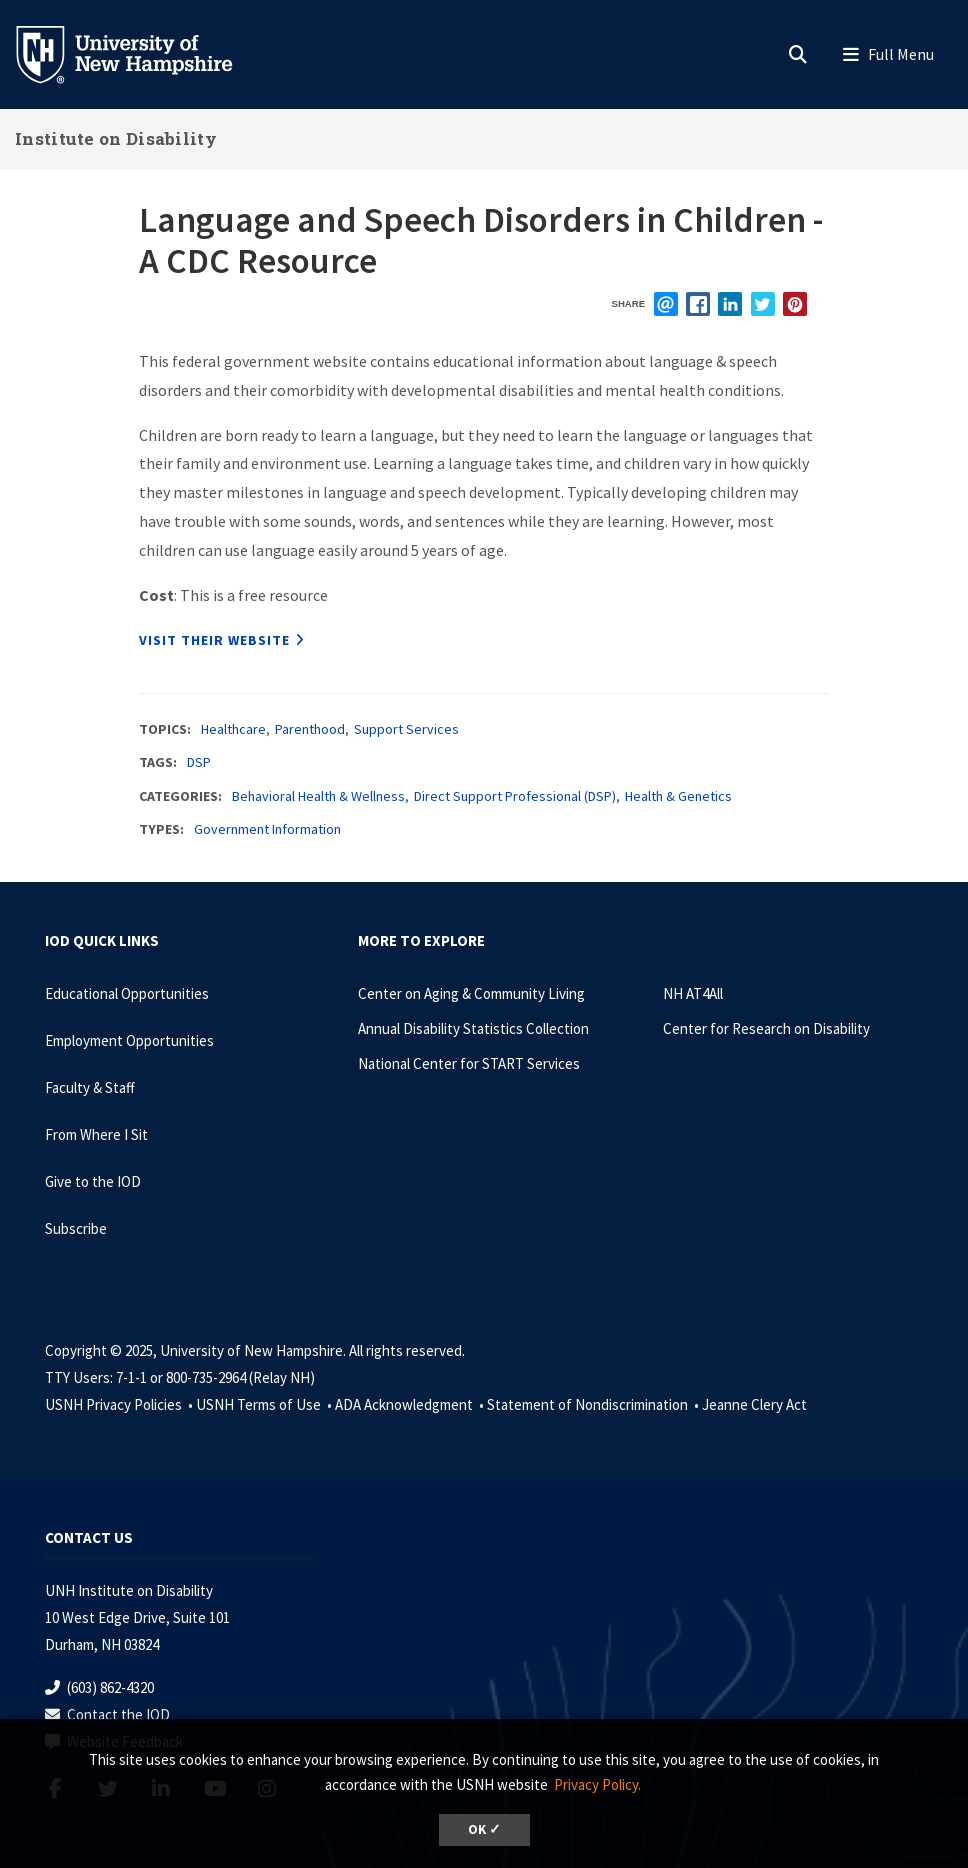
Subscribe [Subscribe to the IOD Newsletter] (76, 1228)
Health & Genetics (678, 796)
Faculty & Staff (90, 1087)
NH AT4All (693, 993)
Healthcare (233, 729)
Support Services (406, 729)
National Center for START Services (469, 1063)
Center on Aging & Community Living (471, 993)
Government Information (267, 829)
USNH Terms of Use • (265, 1404)
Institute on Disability (116, 138)
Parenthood (310, 729)
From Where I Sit (96, 1134)
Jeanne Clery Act (754, 1404)
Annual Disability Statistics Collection (473, 1028)
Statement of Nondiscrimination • (594, 1404)
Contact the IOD (118, 1714)
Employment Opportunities (129, 1040)
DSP (199, 762)
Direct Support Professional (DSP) (515, 796)
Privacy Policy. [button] (597, 1784)
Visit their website (214, 640)
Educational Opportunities (127, 993)
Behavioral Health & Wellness (318, 796)
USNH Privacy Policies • (120, 1404)
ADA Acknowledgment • (411, 1404)
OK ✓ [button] (484, 1829)
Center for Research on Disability (766, 1028)
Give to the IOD (93, 1181)
